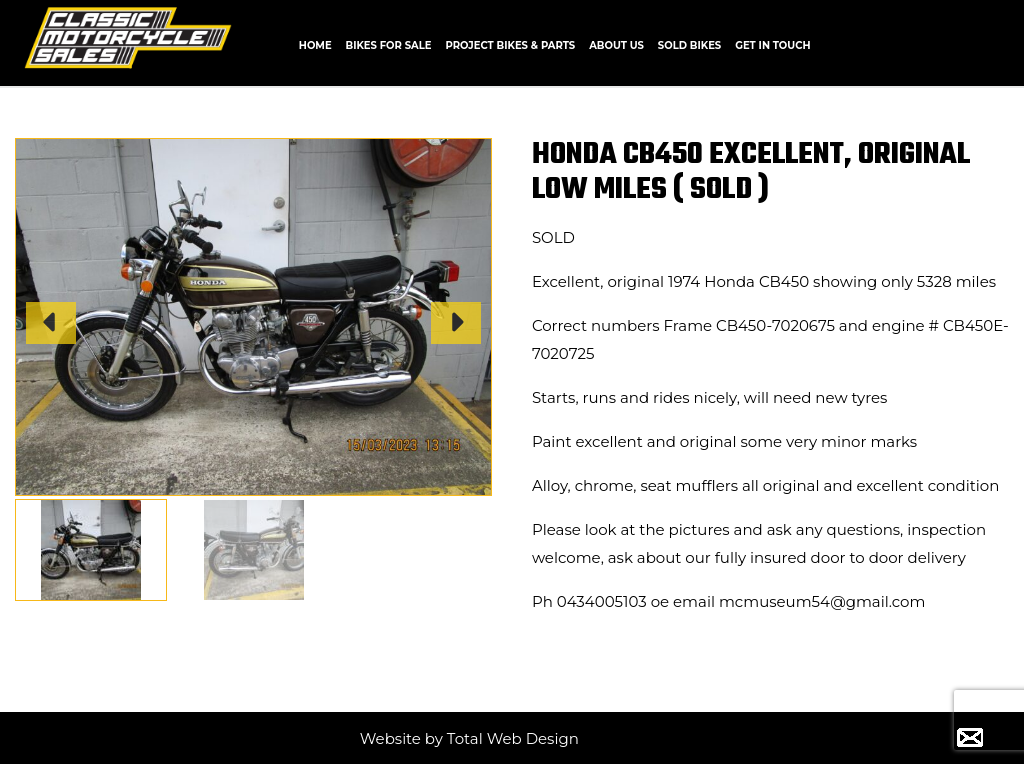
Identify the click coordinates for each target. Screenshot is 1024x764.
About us (616, 45)
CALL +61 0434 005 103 (939, 43)
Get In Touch (772, 45)
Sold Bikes (689, 45)
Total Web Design (513, 738)
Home (315, 45)
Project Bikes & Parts (510, 45)
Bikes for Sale (389, 45)
